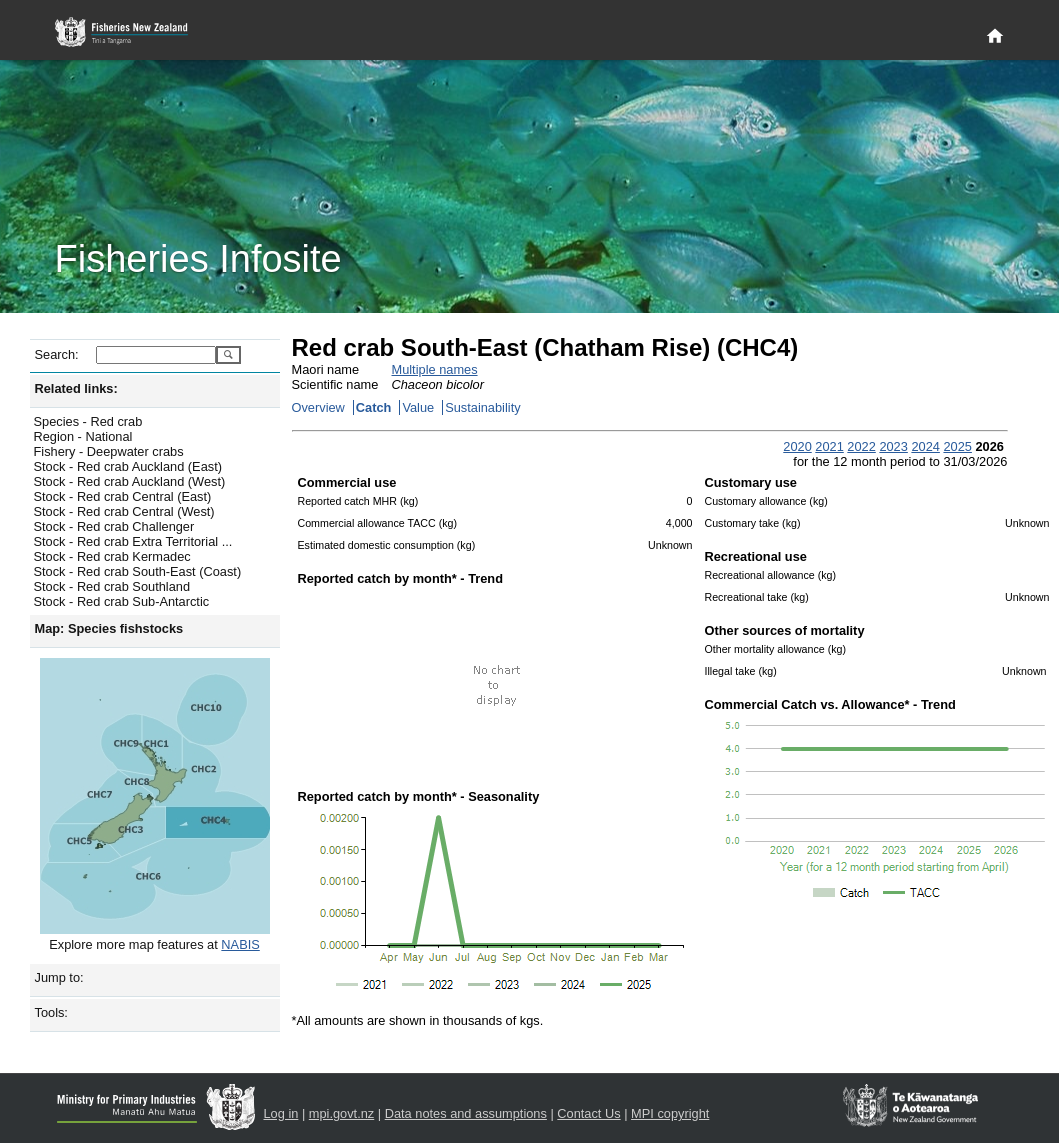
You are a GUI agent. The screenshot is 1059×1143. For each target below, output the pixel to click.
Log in (281, 1113)
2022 (861, 446)
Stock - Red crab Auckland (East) (128, 466)
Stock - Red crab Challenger (114, 526)
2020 (797, 446)
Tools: (51, 1012)
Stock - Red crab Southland (112, 586)
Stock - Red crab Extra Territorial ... (133, 541)
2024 (925, 446)
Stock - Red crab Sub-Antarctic (122, 601)
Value (418, 407)
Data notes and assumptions (466, 1113)
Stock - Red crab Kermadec (112, 556)
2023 (893, 446)
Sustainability (482, 407)
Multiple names (435, 369)
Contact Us (588, 1113)
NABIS (240, 944)
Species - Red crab (88, 421)
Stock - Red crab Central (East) (123, 496)
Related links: (76, 388)
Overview (318, 407)
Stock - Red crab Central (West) (124, 511)
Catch (374, 407)
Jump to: (59, 977)
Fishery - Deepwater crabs (109, 451)
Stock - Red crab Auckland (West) (130, 481)
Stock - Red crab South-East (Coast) (138, 571)
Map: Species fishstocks (109, 628)
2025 (957, 446)
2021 (829, 446)
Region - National (83, 436)
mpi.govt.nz (341, 1113)
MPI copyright (670, 1113)
